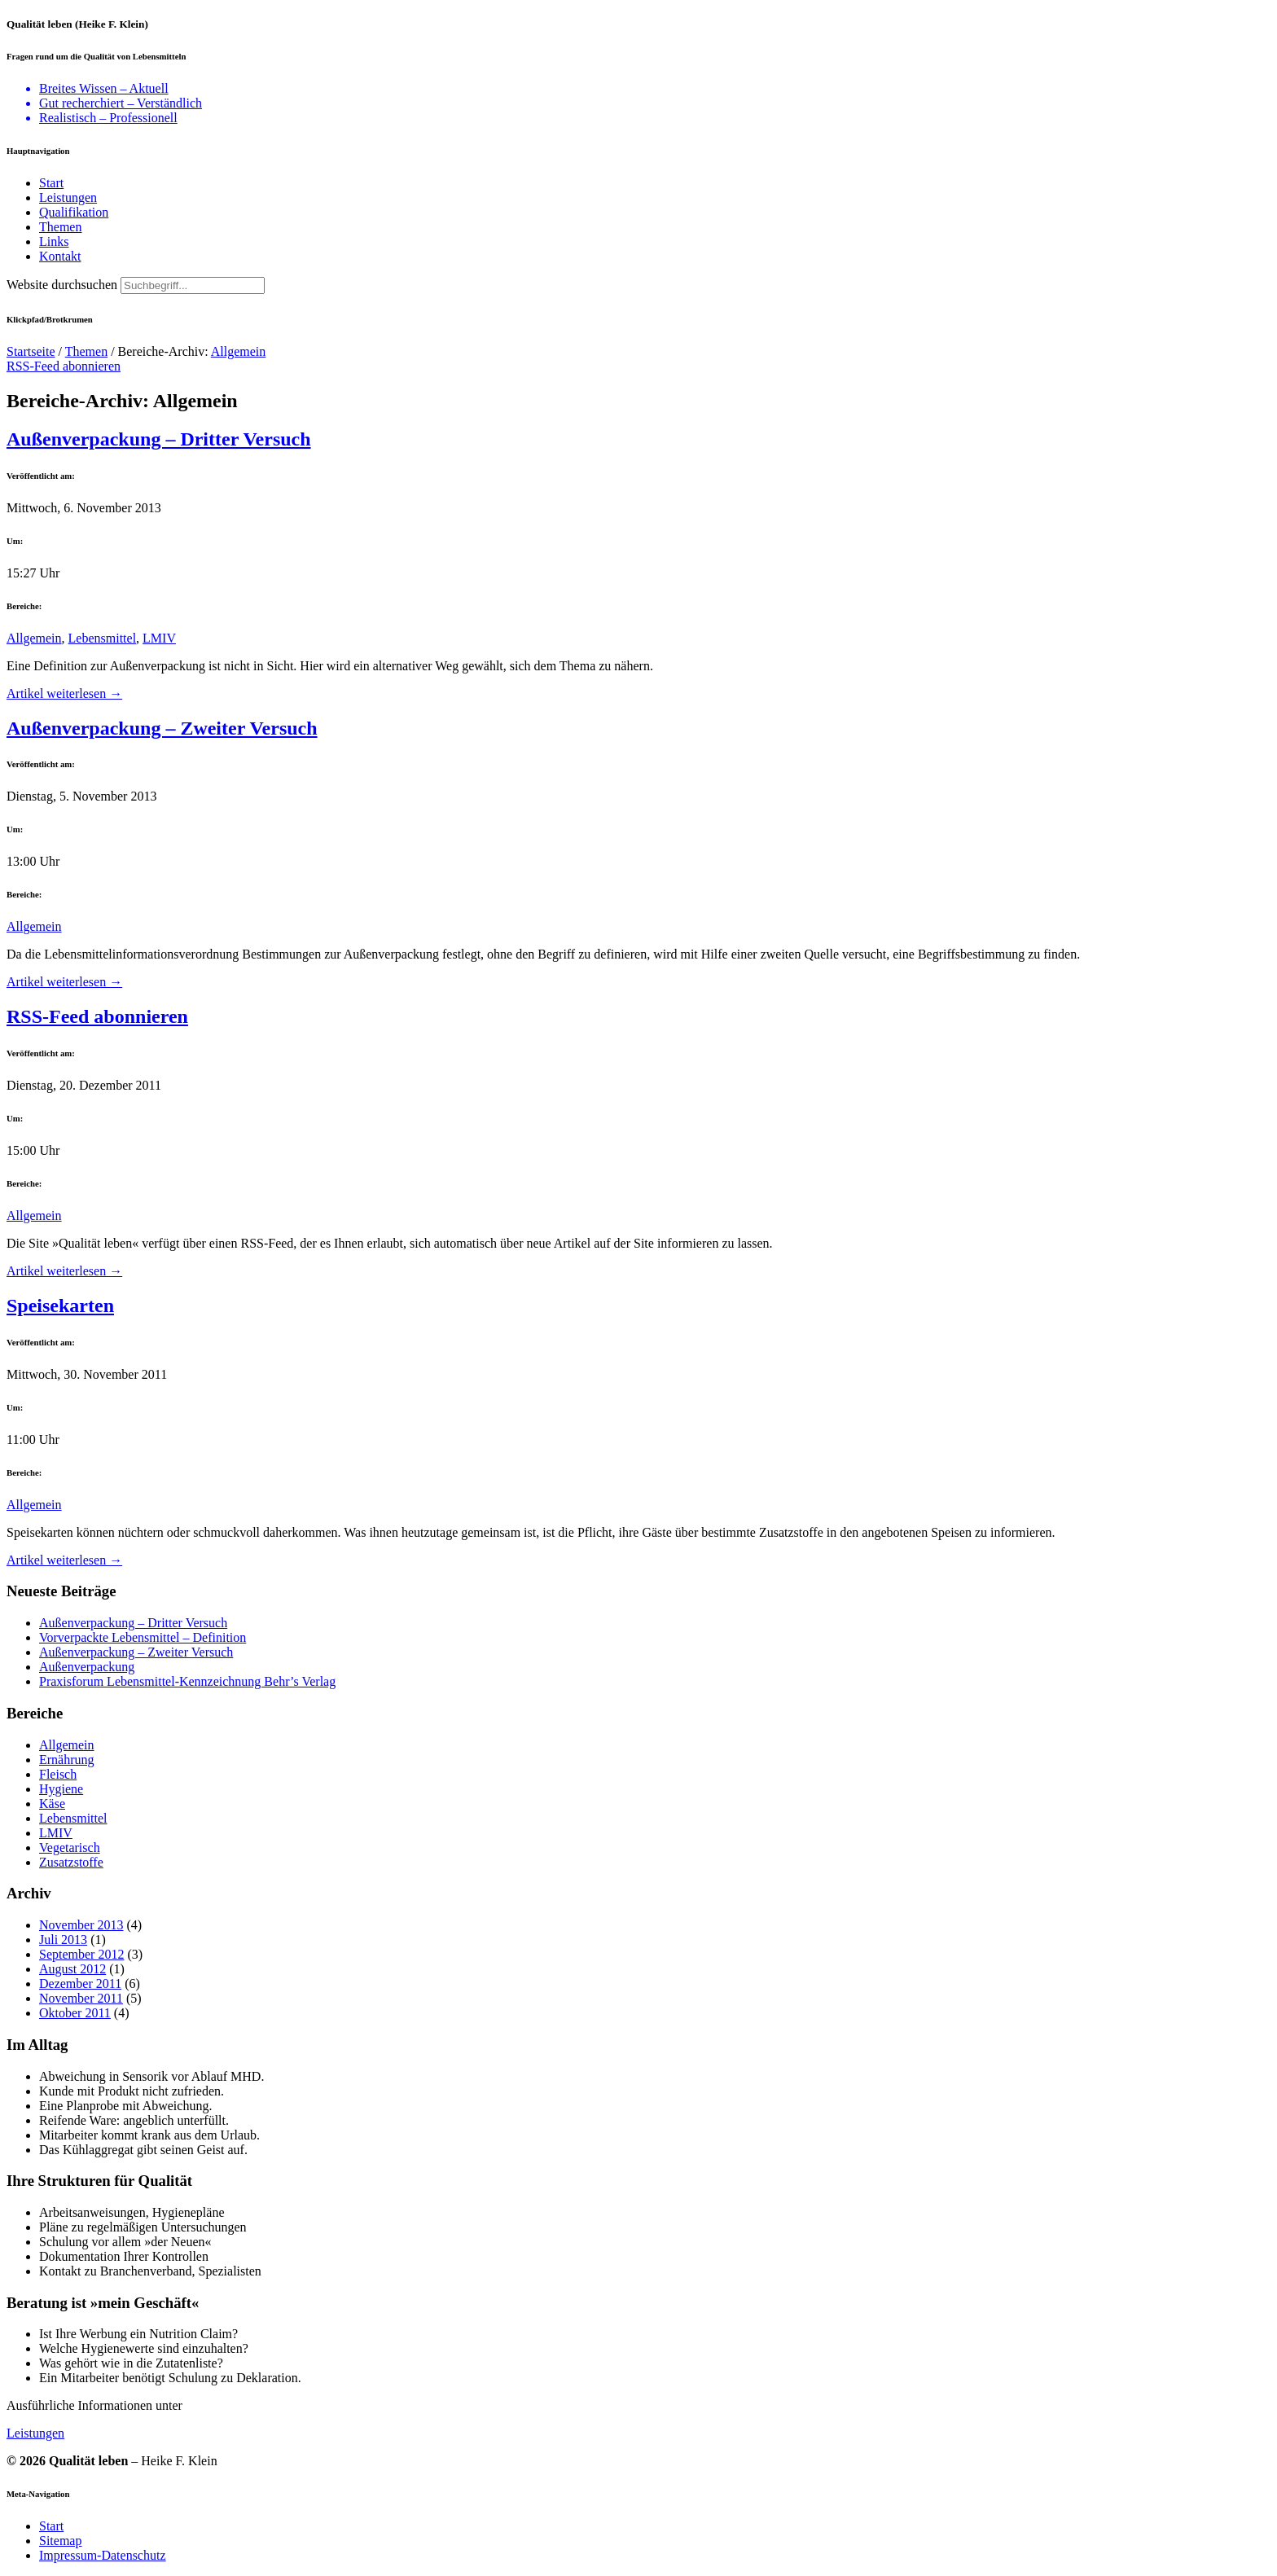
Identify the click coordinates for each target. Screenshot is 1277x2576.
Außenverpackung (86, 1667)
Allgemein (238, 351)
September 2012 (81, 1954)
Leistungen (68, 197)
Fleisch (58, 1774)
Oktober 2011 (75, 2013)
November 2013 (81, 1925)
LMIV (159, 638)
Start (51, 183)
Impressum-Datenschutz (102, 2555)
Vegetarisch (69, 1847)
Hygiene (61, 1789)
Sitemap (60, 2540)
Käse (52, 1803)
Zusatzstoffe (71, 1862)
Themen (60, 227)
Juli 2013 (63, 1939)
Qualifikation (73, 212)
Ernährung (66, 1759)
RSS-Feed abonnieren (64, 366)
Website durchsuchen (62, 285)
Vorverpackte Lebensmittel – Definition (142, 1637)
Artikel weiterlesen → (64, 693)
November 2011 (81, 1998)
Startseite (31, 351)
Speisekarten (60, 1305)
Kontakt (60, 256)
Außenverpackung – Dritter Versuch (159, 439)
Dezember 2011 (80, 1983)
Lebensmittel (102, 638)
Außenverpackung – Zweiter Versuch (162, 728)
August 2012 (72, 1969)
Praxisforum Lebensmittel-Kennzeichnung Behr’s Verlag (187, 1681)
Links (53, 241)
